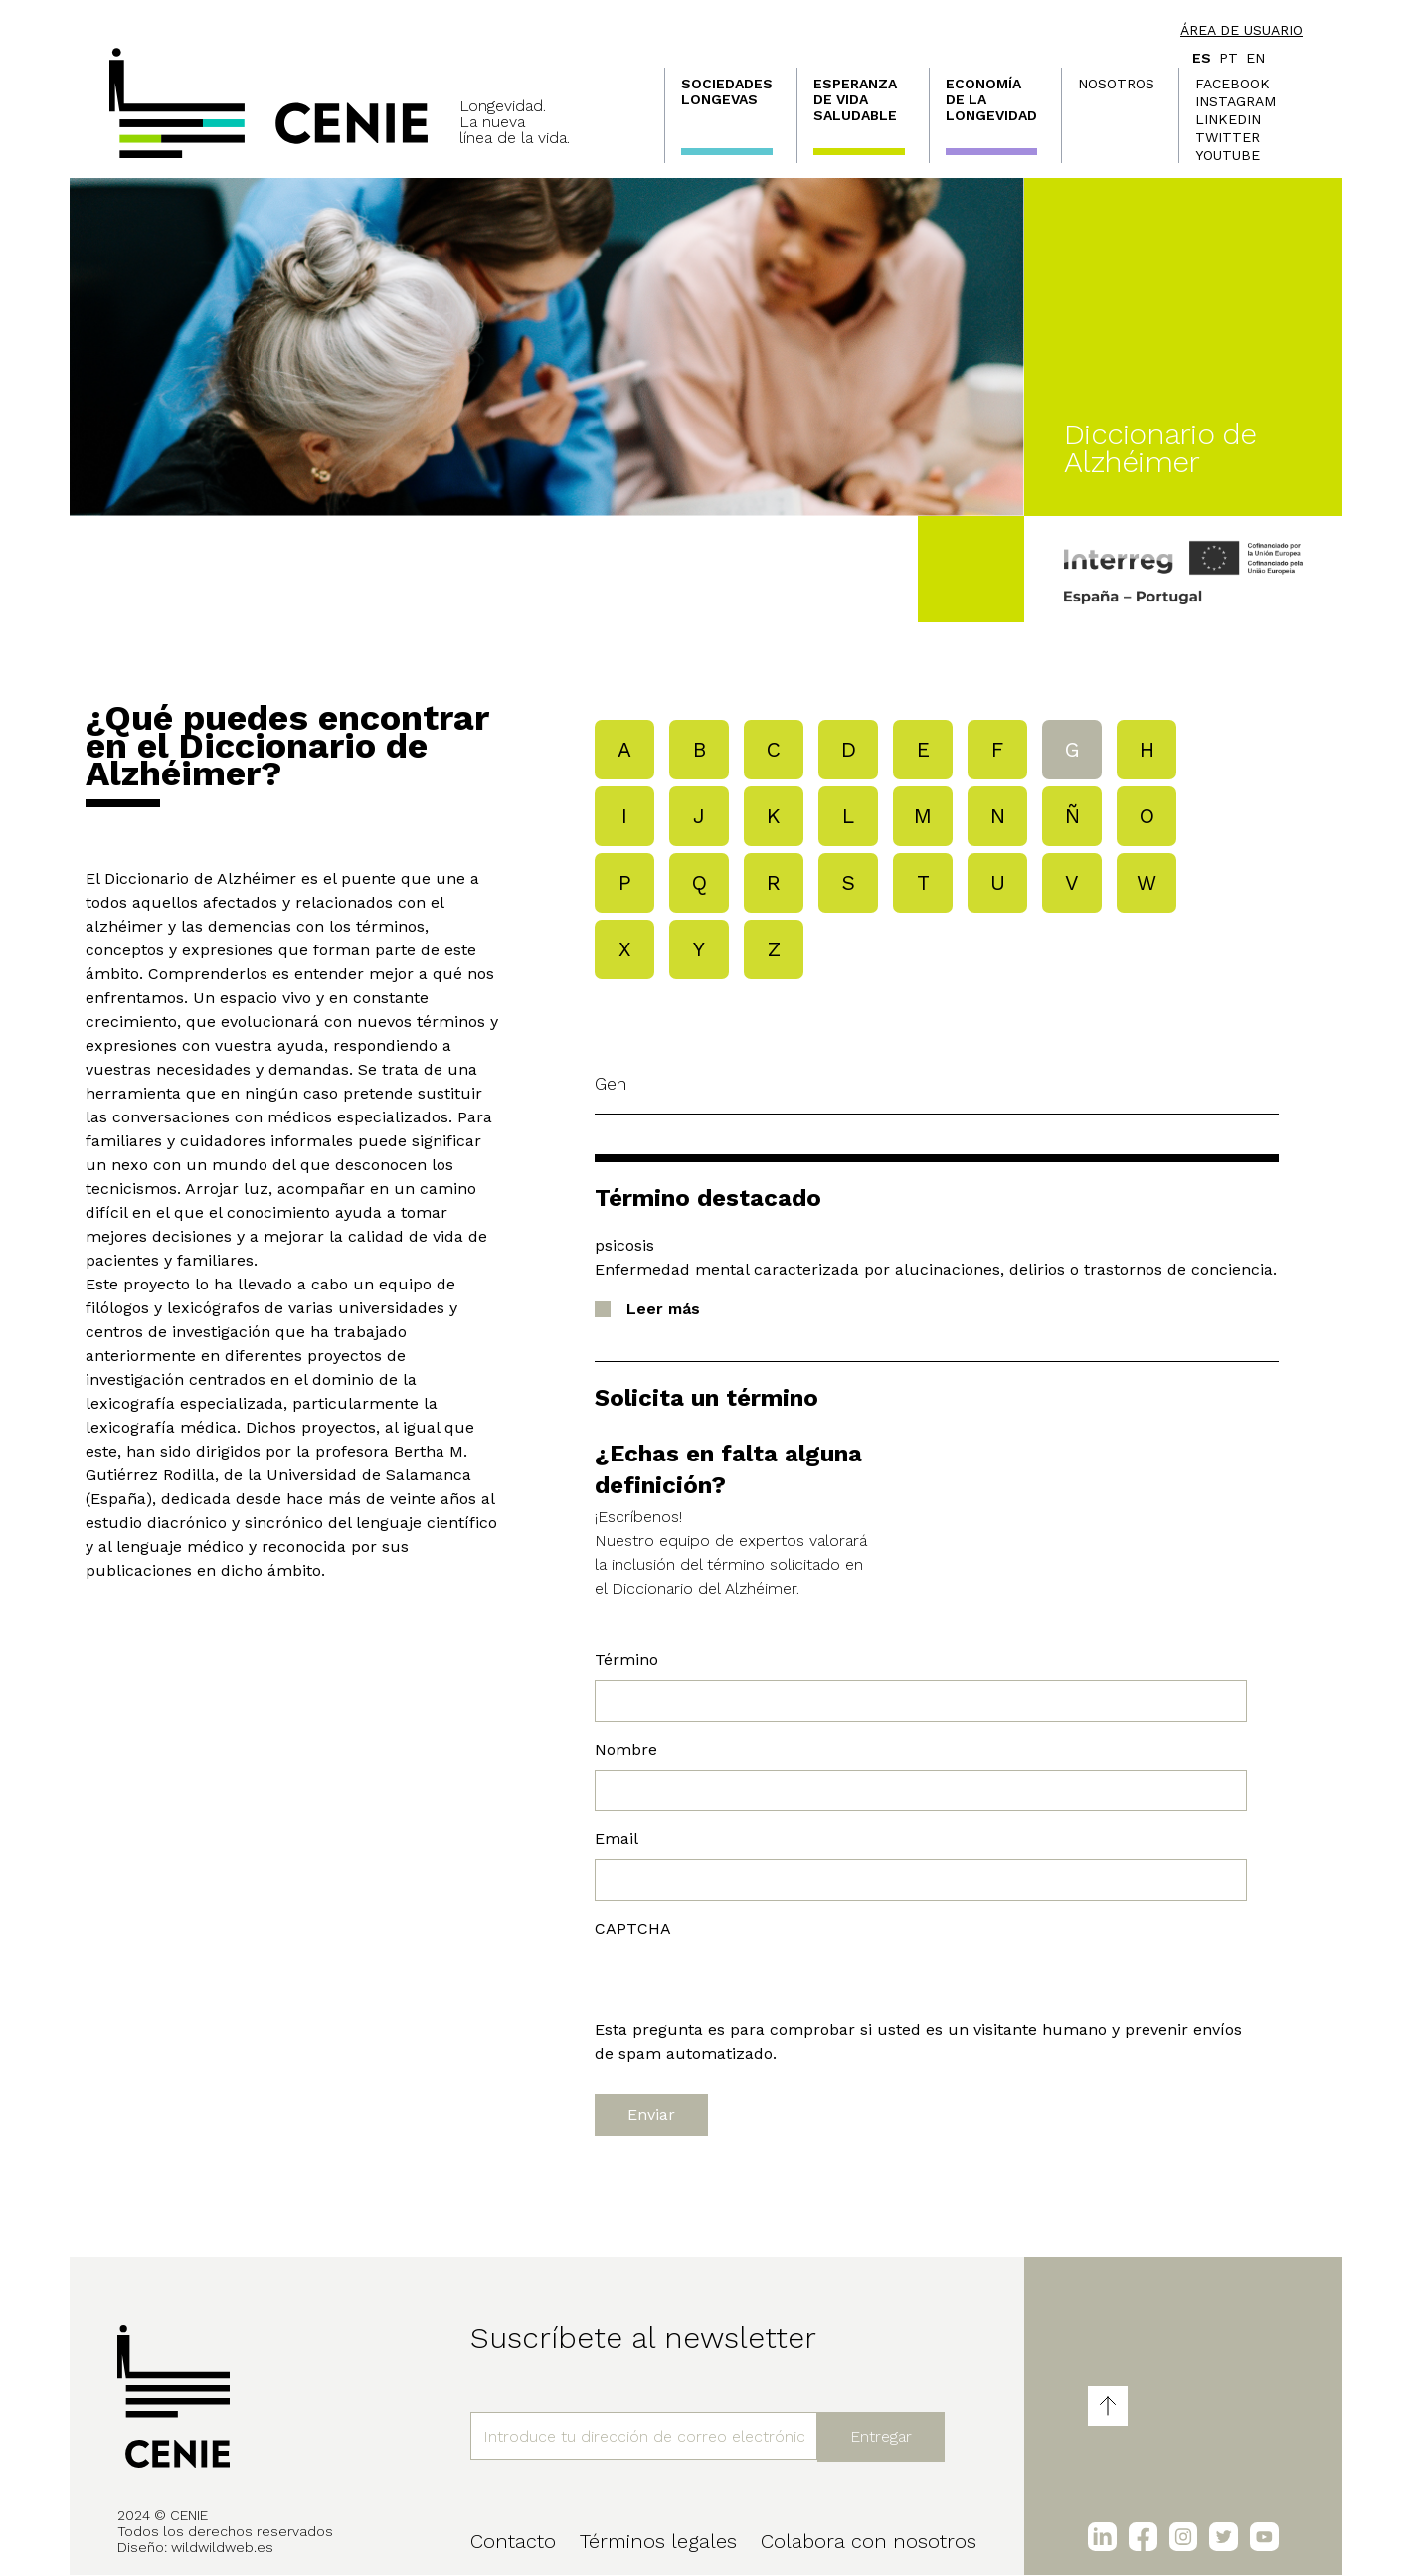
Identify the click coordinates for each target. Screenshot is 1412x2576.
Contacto (513, 2541)
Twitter (1227, 137)
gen (610, 1083)
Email (616, 1838)
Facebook (1232, 83)
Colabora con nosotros (868, 2541)
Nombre (626, 1749)
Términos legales (658, 2541)
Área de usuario (1241, 30)
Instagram (1235, 101)
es (1201, 58)
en (1255, 58)
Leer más (663, 1308)
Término (626, 1659)
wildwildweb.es (222, 2547)
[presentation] (746, 1979)
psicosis (624, 1245)
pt (1228, 58)
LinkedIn (1228, 119)
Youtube (1227, 155)
